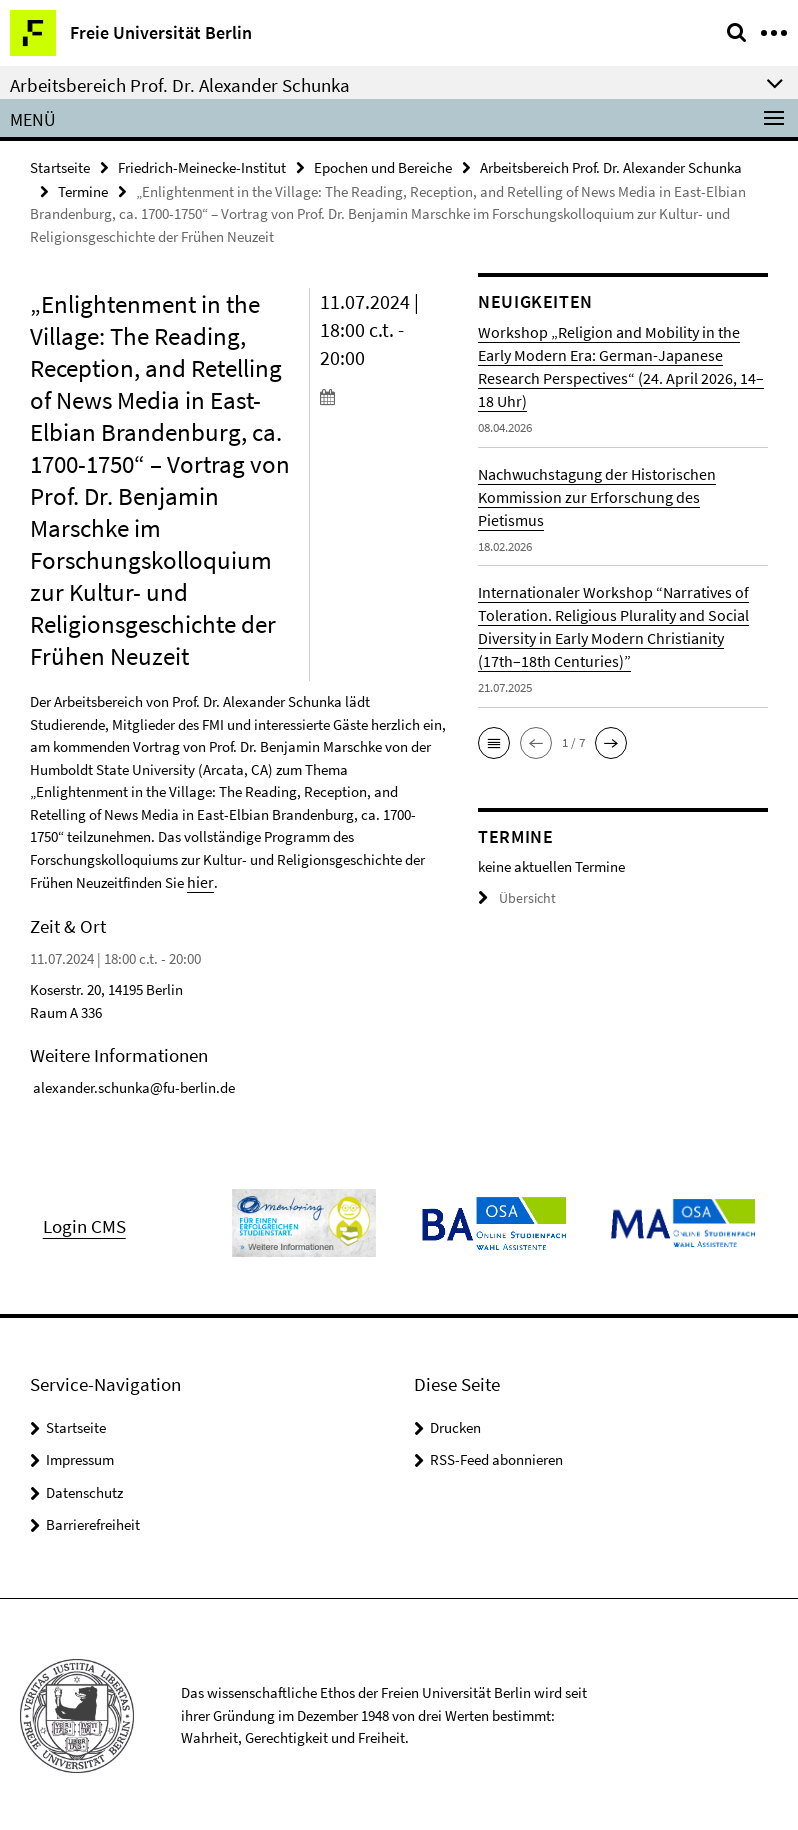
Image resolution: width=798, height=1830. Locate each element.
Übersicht (514, 896)
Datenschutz (84, 1489)
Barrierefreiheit (93, 1521)
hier (198, 879)
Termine (83, 189)
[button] (494, 741)
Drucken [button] (455, 1424)
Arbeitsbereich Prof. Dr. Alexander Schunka (611, 166)
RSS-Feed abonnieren (496, 1456)
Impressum (80, 1456)
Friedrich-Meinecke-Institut (202, 166)
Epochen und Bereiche (383, 166)
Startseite (60, 166)
